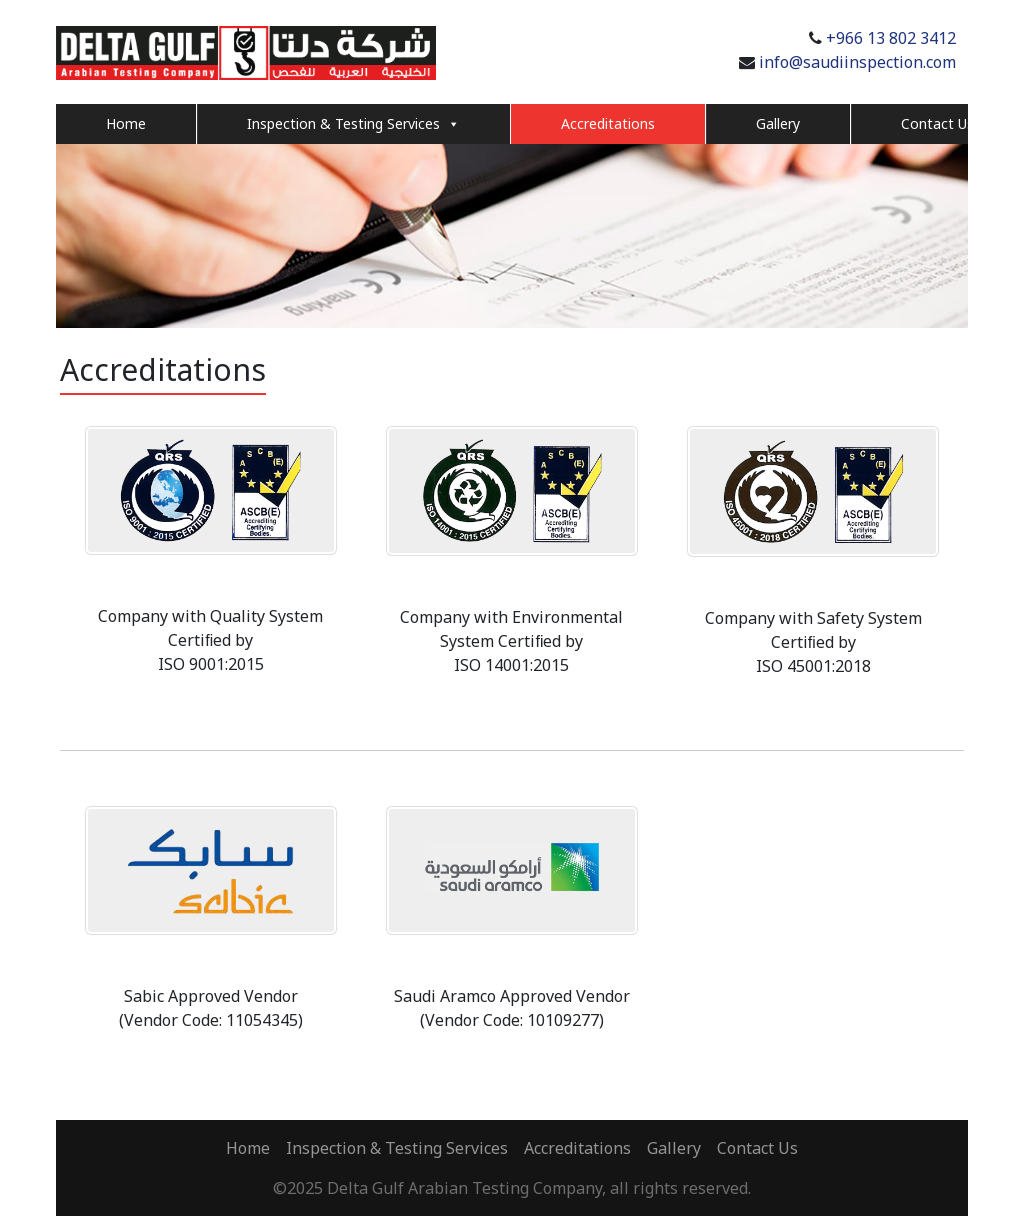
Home (126, 123)
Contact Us (937, 123)
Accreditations (608, 123)
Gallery (778, 123)
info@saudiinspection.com (857, 62)
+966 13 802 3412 (891, 38)
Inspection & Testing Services (353, 124)
